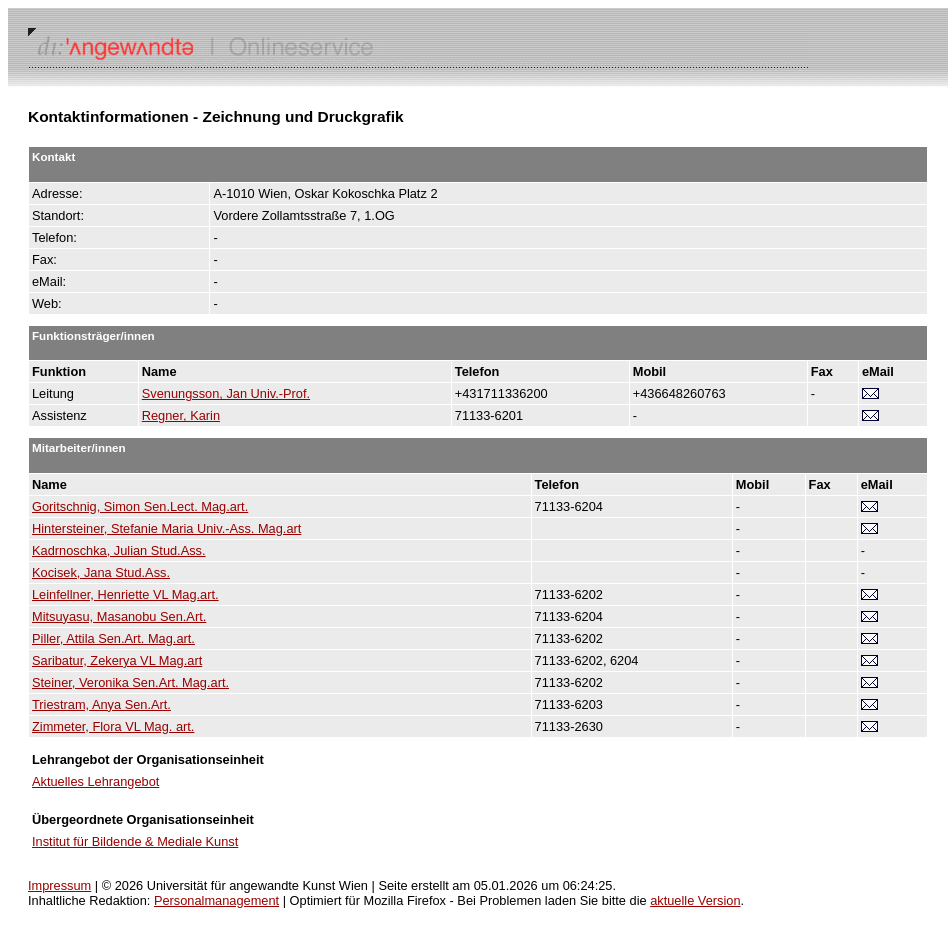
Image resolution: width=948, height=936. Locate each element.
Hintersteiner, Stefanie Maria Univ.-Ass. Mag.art (166, 528)
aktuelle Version (695, 900)
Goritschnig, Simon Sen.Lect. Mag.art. (140, 506)
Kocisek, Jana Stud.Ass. (101, 572)
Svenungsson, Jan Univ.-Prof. (226, 393)
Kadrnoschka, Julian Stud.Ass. (119, 550)
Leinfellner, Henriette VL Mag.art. (125, 594)
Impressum (59, 885)
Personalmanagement (216, 900)
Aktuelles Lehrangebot (95, 781)
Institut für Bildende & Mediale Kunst (135, 841)
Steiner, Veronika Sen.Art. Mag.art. (130, 682)
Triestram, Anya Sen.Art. (101, 704)
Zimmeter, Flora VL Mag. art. (113, 726)
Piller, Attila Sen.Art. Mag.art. (113, 638)
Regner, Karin (181, 415)
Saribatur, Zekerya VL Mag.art (117, 660)
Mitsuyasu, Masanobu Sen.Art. (119, 616)
